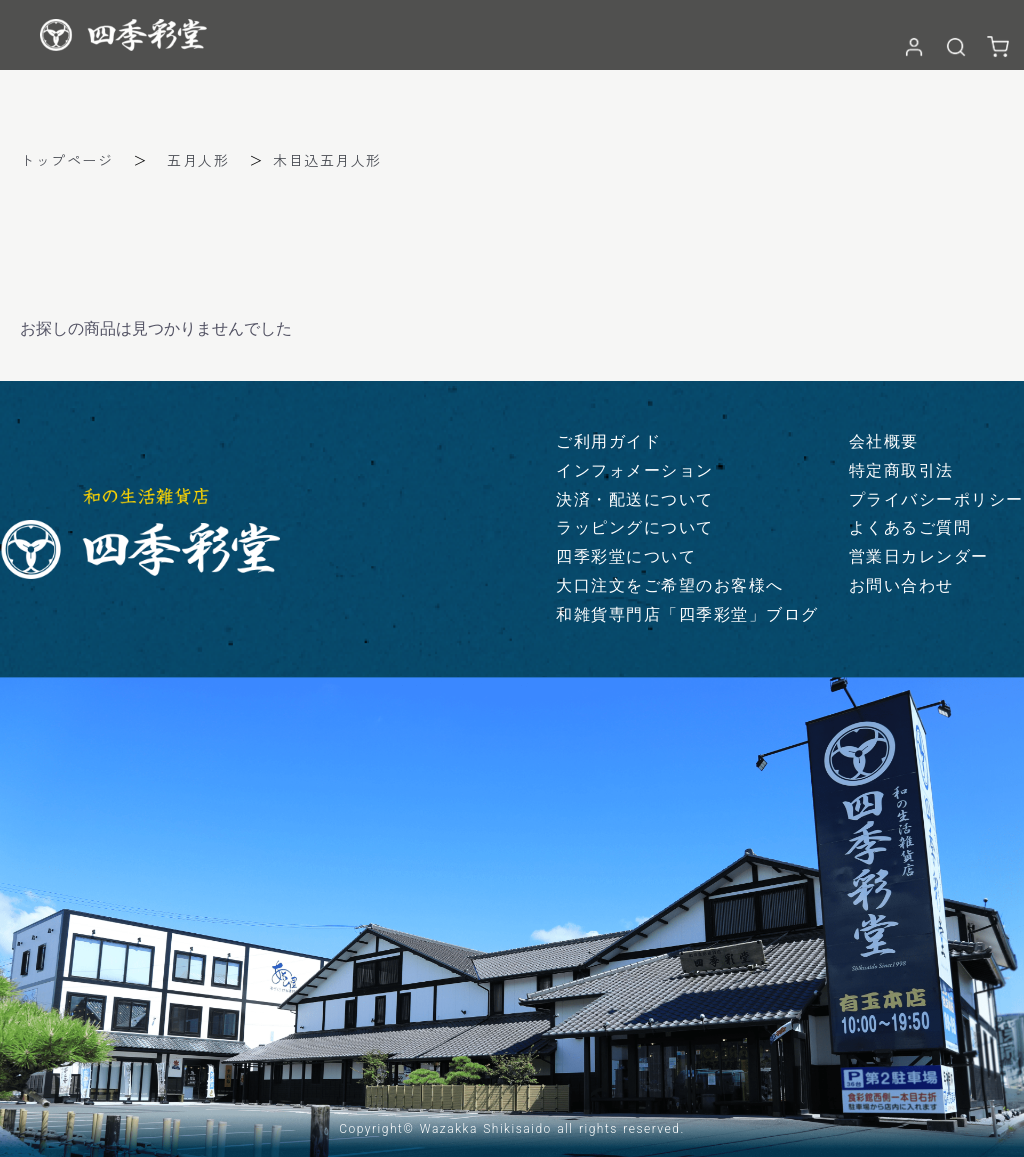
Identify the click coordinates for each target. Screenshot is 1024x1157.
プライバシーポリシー (936, 499)
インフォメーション (635, 470)
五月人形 (198, 160)
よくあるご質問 (910, 527)
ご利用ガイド (608, 441)
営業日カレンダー (919, 556)
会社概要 (884, 441)
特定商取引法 (901, 470)
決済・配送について (635, 499)
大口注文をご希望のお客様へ (670, 585)
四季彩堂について (626, 556)
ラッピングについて (635, 527)
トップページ (66, 160)
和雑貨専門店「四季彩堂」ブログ (687, 614)
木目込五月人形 (327, 160)
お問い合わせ (901, 585)
